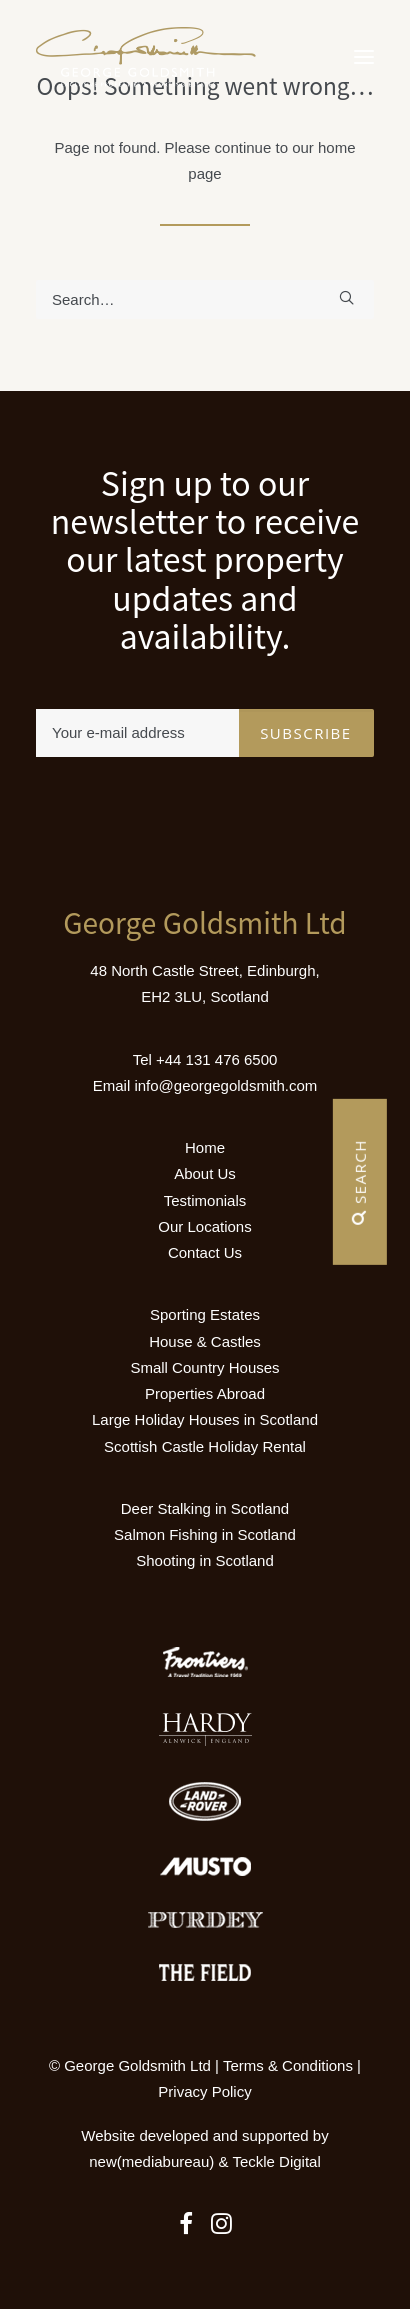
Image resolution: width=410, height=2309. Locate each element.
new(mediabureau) (151, 2161)
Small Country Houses (204, 1367)
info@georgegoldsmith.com (225, 1085)
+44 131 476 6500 (216, 1059)
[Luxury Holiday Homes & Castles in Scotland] (146, 57)
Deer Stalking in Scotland (205, 1508)
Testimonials (205, 1200)
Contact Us (205, 1252)
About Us (205, 1173)
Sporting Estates (205, 1314)
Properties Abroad (205, 1393)
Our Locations (204, 1226)
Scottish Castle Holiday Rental (205, 1446)
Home (205, 1147)
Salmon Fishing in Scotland (205, 1534)
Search (360, 1182)
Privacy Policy (204, 2091)
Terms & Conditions (288, 2065)
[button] (364, 57)
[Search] (205, 299)
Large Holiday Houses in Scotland (205, 1419)
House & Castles (205, 1341)
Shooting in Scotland (205, 1560)
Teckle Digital (276, 2161)
